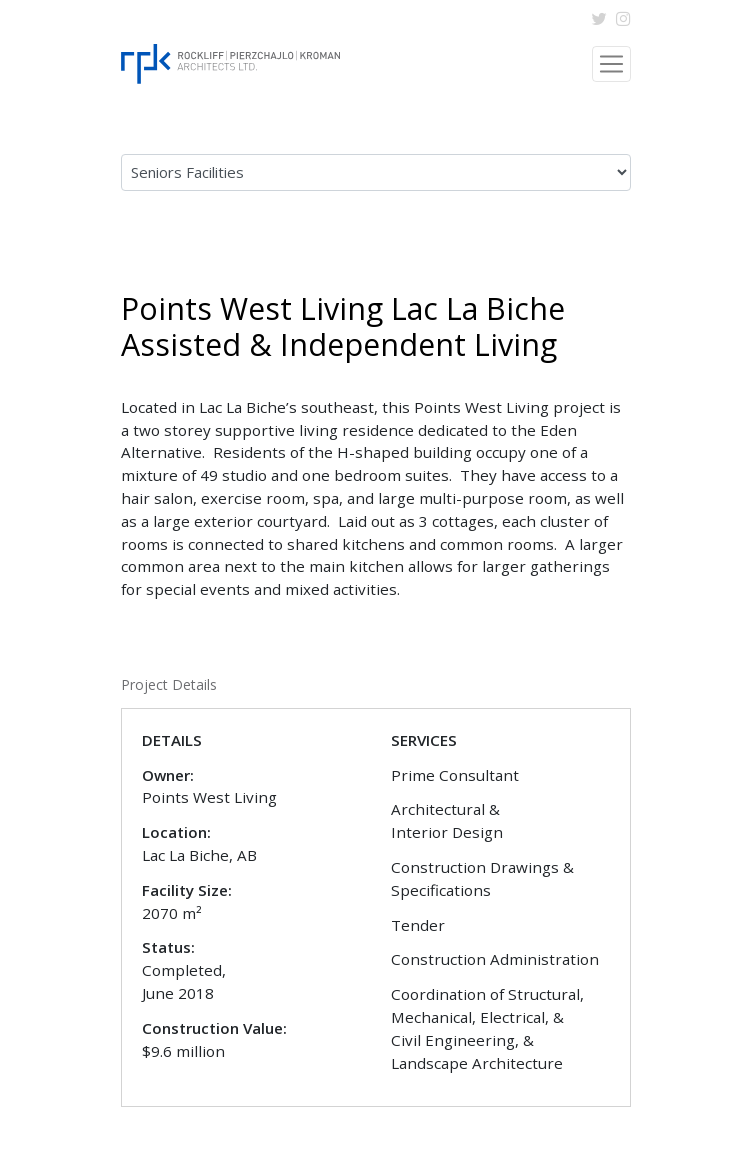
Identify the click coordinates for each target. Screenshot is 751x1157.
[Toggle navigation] (611, 63)
